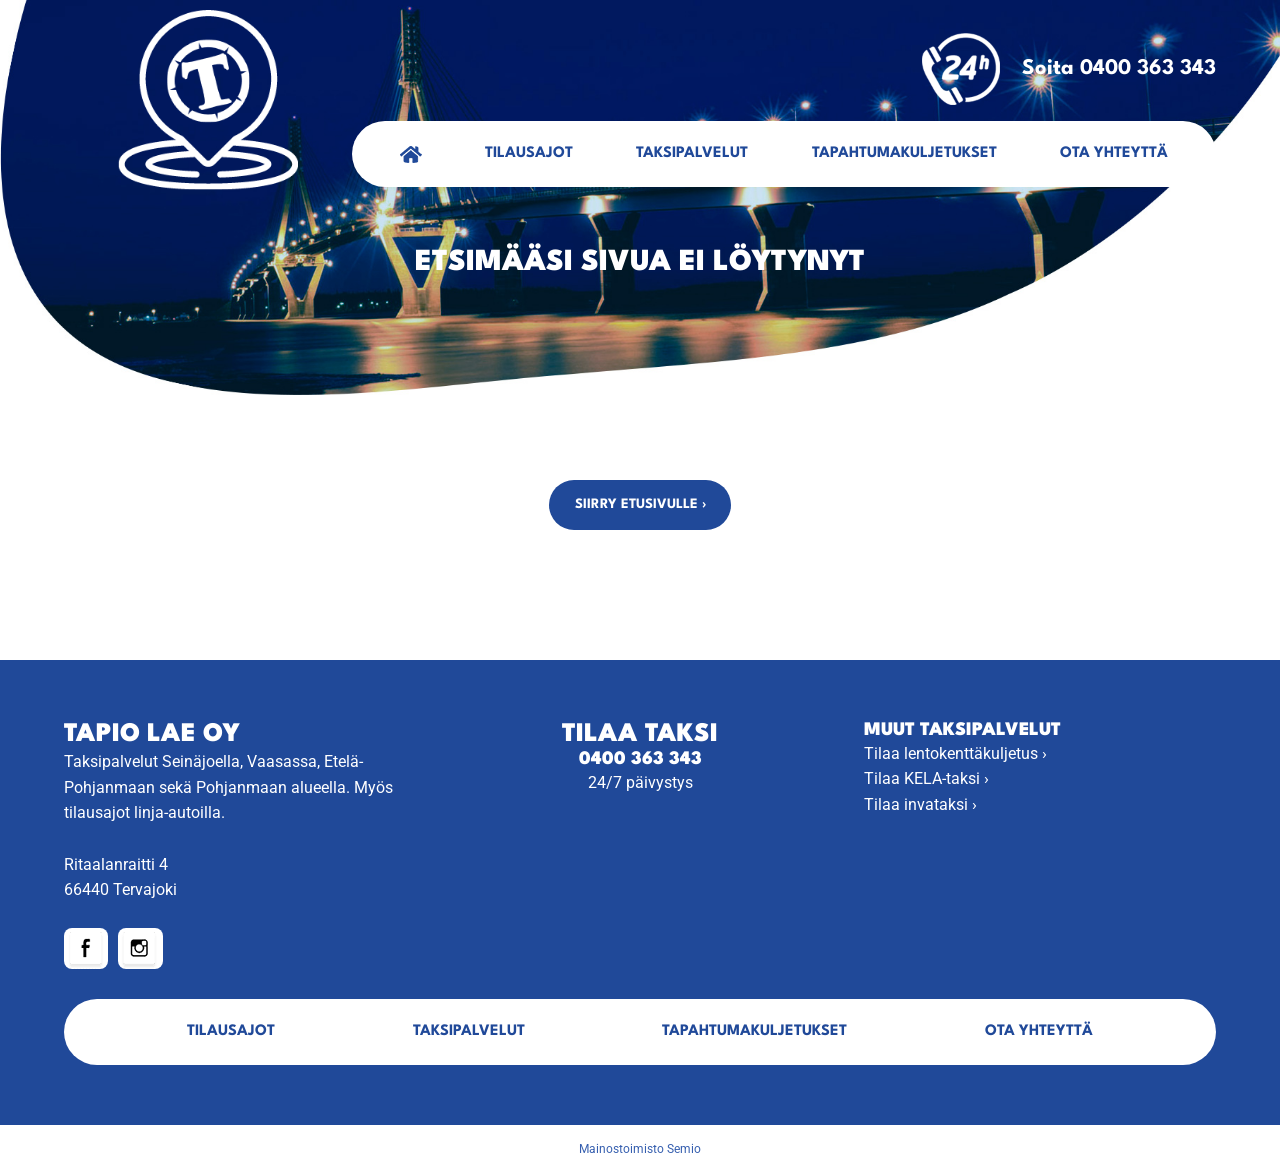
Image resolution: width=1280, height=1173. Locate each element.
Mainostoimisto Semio (640, 1149)
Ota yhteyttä (1114, 153)
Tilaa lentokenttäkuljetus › (955, 753)
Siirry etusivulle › (640, 504)
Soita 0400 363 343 (1069, 69)
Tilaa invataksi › (920, 804)
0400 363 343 (640, 759)
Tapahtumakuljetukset (904, 153)
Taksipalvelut (692, 153)
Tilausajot (529, 153)
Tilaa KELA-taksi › (926, 778)
